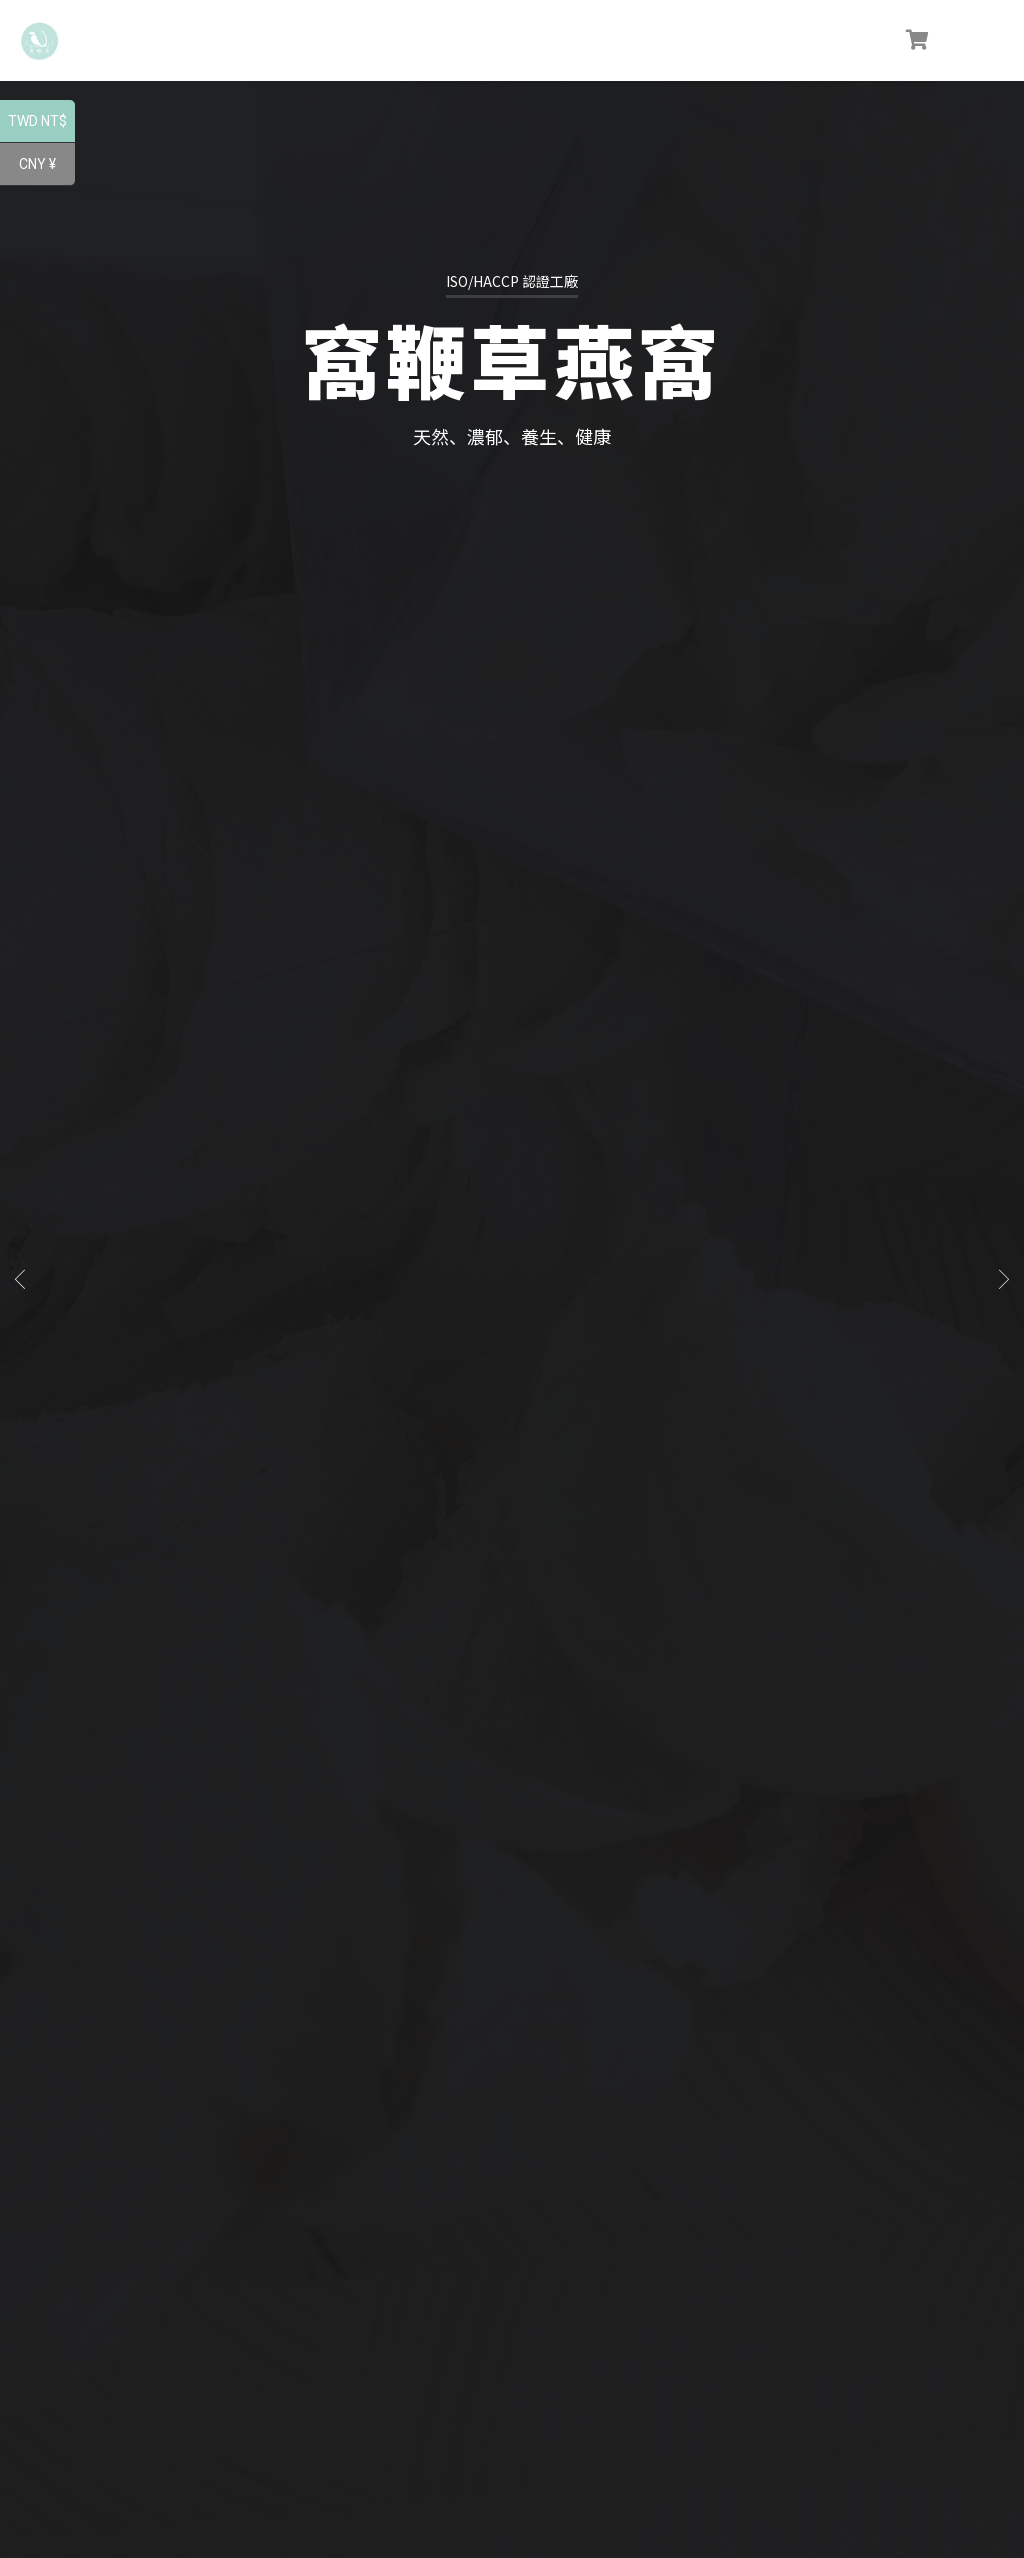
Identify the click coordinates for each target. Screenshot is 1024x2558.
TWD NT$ (41, 123)
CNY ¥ (47, 166)
